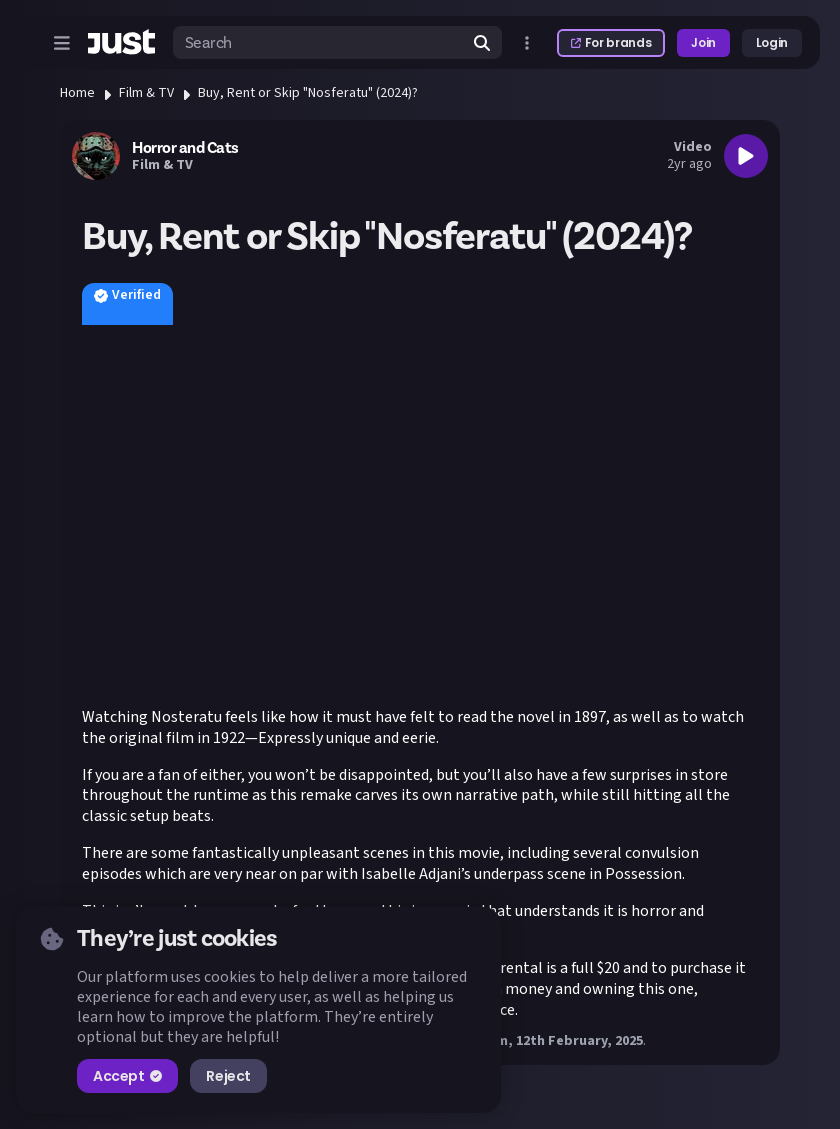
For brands (611, 42)
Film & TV (146, 93)
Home (77, 93)
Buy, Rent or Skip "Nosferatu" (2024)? (308, 93)
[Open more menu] (527, 43)
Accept (127, 1076)
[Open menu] (62, 43)
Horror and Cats (185, 148)
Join (703, 42)
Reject (228, 1076)
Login (772, 42)
